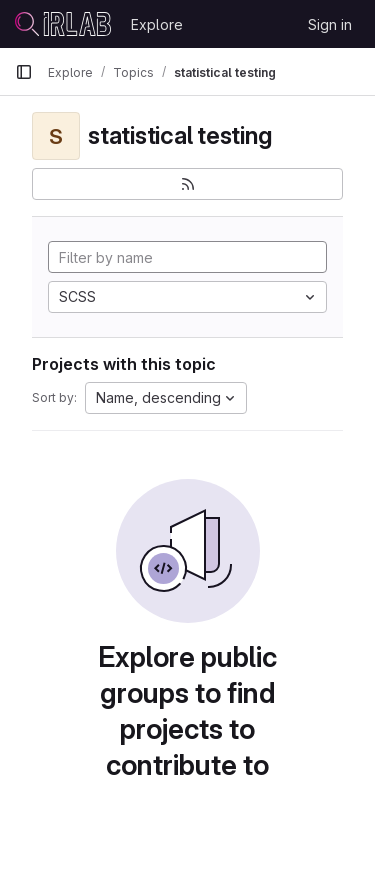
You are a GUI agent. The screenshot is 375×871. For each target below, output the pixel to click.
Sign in (330, 24)
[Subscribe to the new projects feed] (187, 184)
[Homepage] (63, 24)
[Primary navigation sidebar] (24, 72)
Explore (157, 24)
